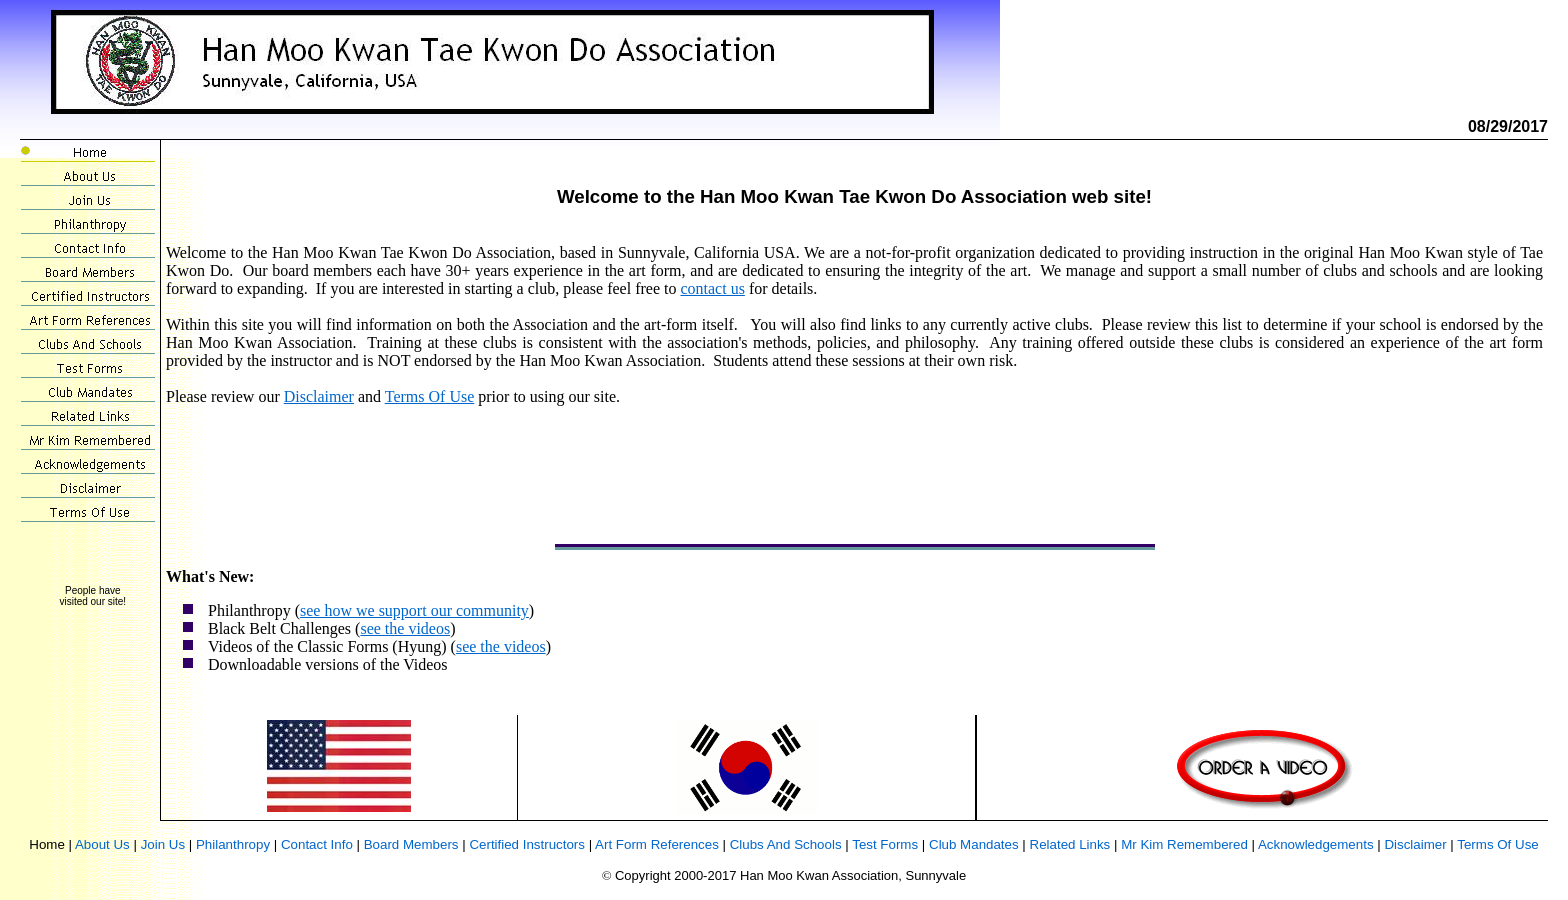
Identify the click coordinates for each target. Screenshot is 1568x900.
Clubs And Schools (786, 844)
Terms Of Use (430, 396)
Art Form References (657, 844)
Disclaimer (319, 396)
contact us (712, 288)
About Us (102, 844)
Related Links (1070, 844)
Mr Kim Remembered (1184, 844)
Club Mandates (974, 844)
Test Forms (885, 844)
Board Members (411, 844)
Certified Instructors (527, 844)
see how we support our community (414, 610)
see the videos (405, 628)
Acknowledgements (1316, 844)
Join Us (163, 844)
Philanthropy (233, 844)
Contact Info (317, 844)
